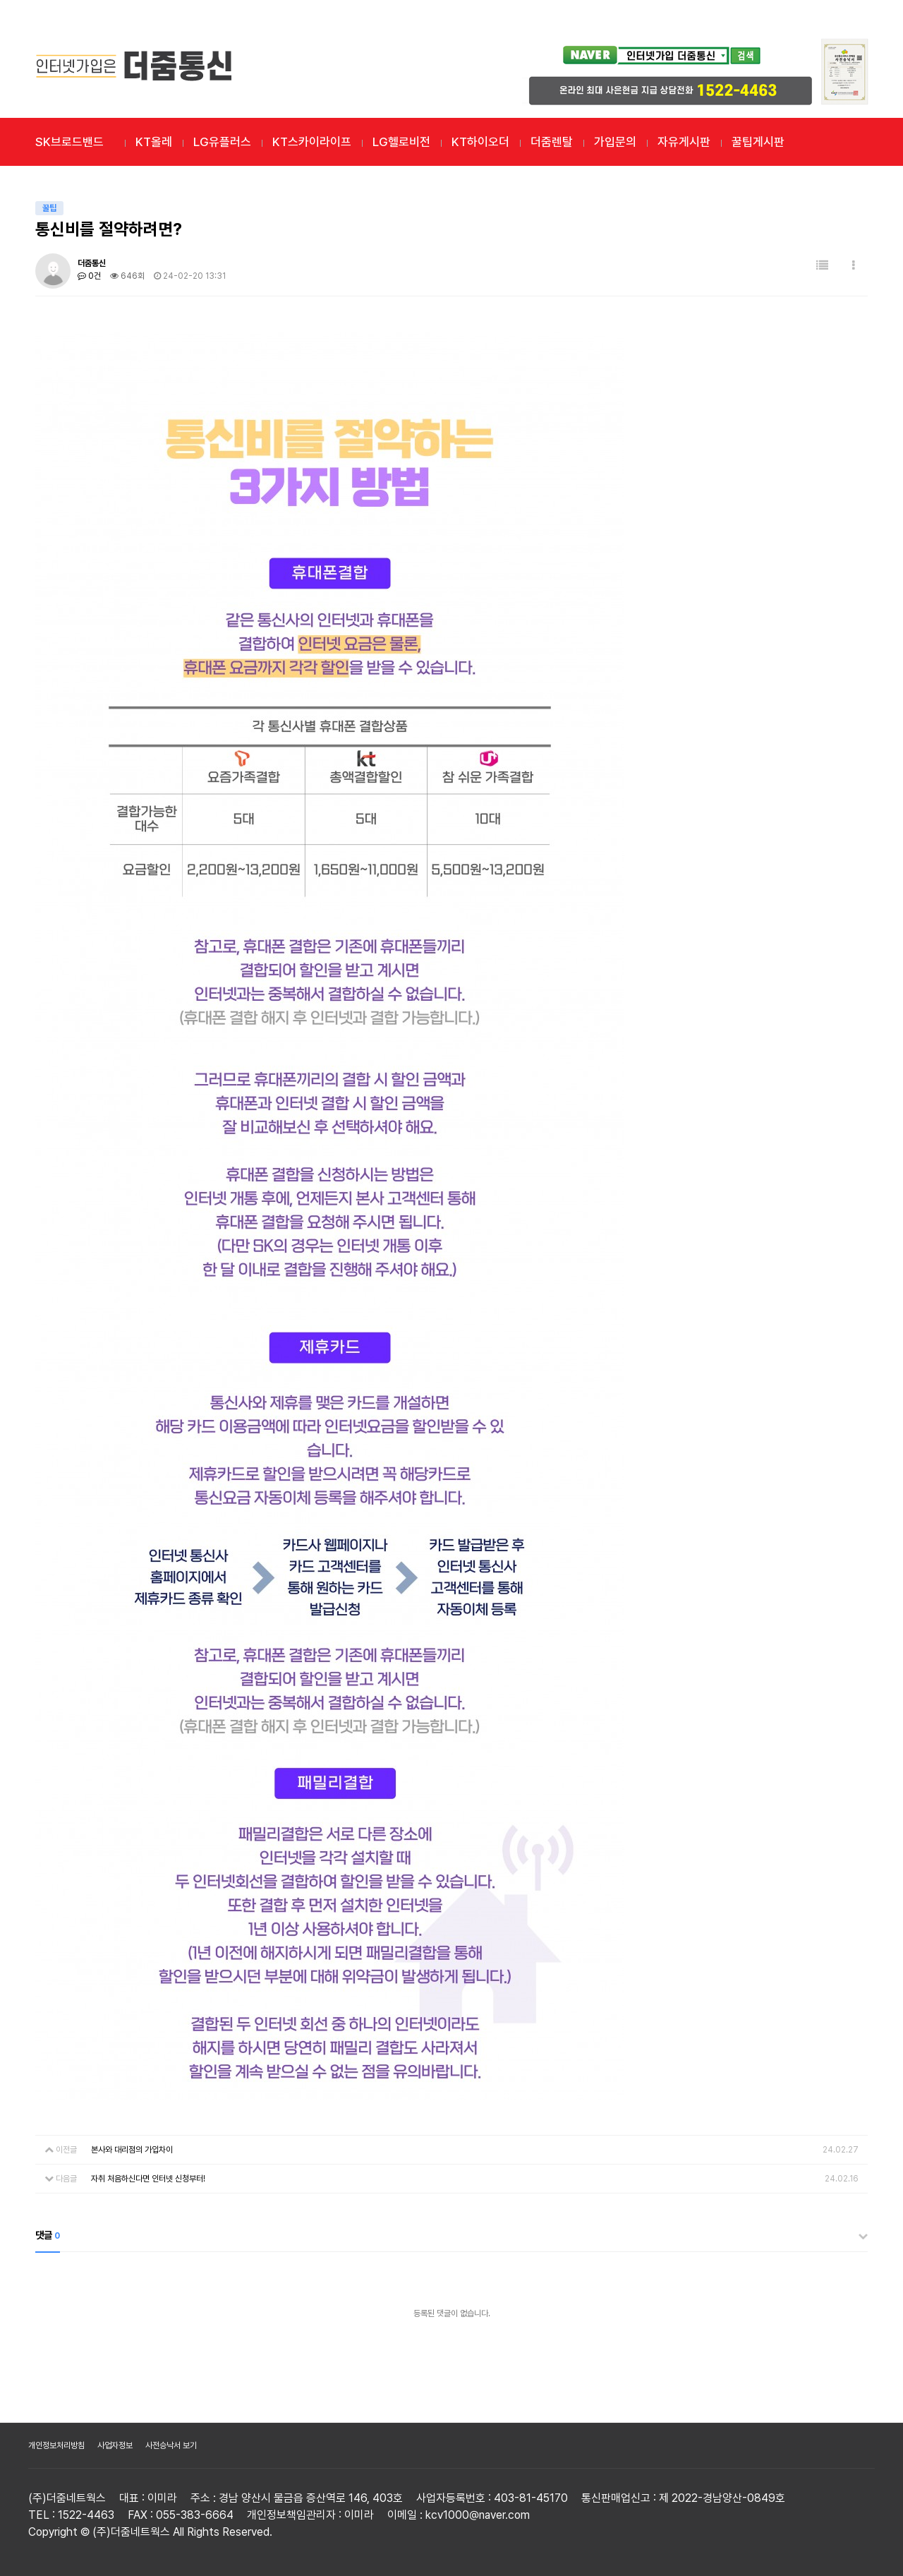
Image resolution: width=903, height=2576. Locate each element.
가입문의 (615, 142)
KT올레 (153, 142)
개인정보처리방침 (56, 2445)
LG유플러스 (222, 142)
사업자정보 (115, 2445)
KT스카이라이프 (311, 142)
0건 (89, 276)
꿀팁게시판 (758, 142)
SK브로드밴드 (69, 142)
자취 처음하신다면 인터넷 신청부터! (148, 2179)
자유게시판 (683, 142)
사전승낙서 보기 (171, 2445)
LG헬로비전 (401, 142)
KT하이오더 (480, 142)
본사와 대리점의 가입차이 (132, 2150)
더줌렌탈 (552, 142)
